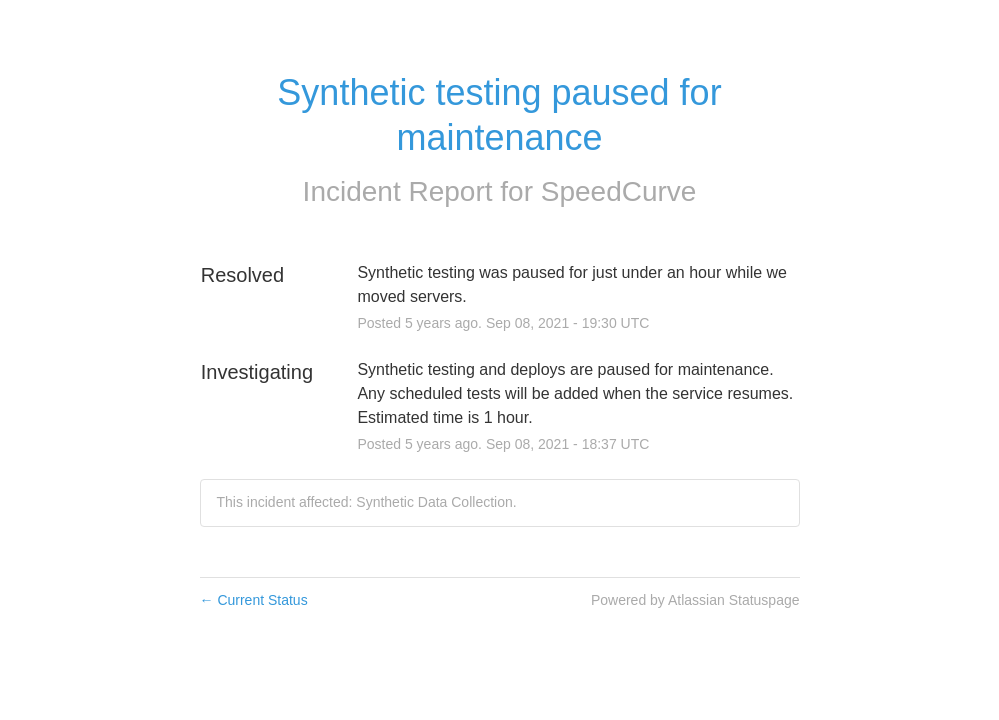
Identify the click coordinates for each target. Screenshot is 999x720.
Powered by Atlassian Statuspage (695, 600)
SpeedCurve (619, 191)
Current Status (254, 600)
